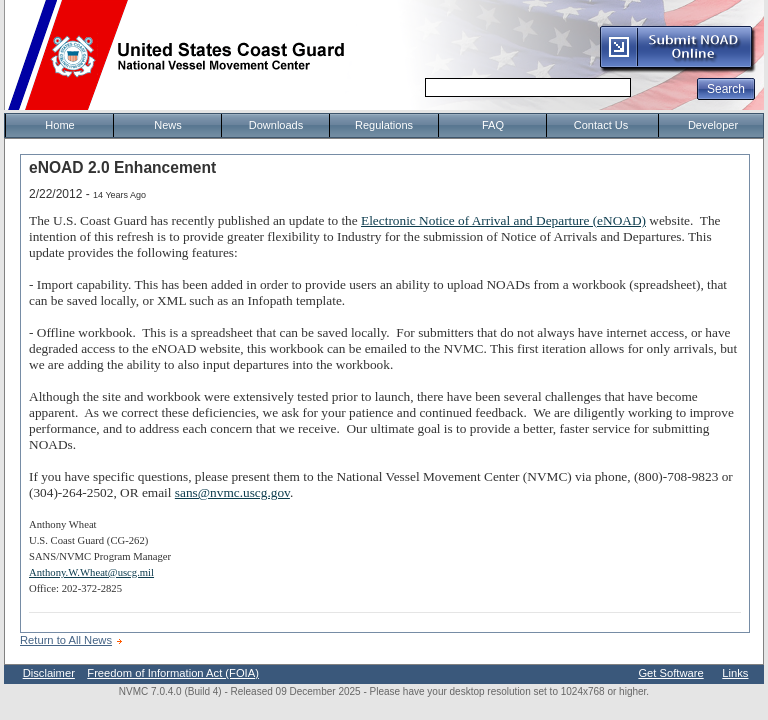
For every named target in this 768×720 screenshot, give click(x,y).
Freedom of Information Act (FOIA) (173, 673)
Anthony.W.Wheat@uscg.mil (91, 572)
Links (735, 673)
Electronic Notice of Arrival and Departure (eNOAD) (503, 220)
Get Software (670, 673)
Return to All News (66, 640)
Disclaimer (49, 673)
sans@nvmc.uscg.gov (232, 492)
